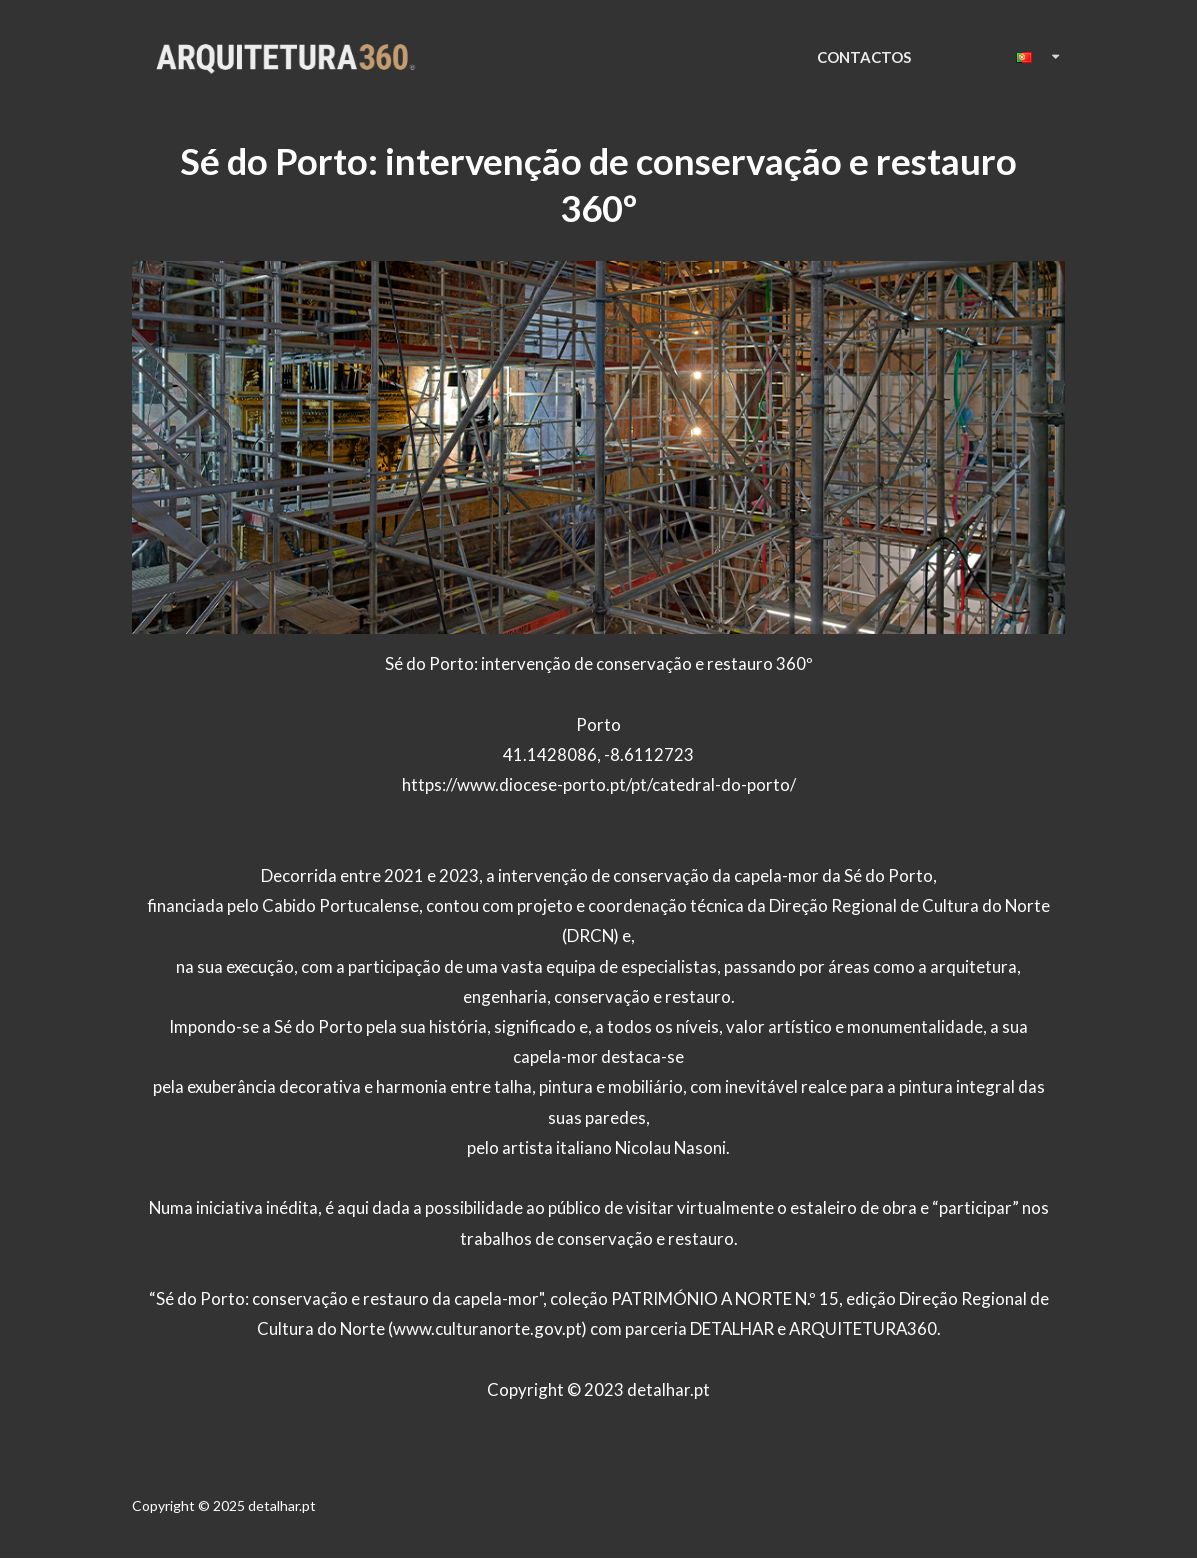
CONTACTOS (864, 57)
